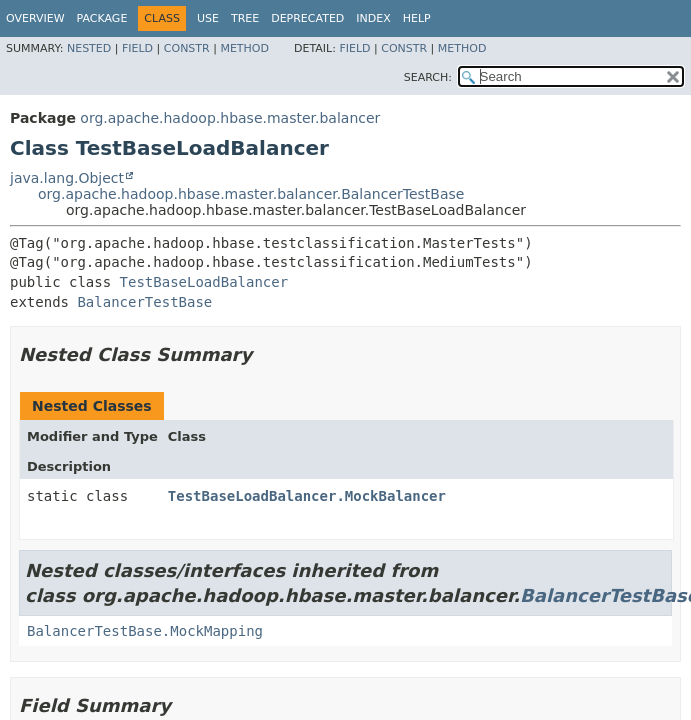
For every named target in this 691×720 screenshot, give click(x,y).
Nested (89, 48)
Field (137, 48)
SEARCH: (428, 77)
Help (417, 18)
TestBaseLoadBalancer (204, 282)
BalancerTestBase (144, 302)
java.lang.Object (67, 178)
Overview (35, 18)
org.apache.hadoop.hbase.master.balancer (230, 118)
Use (208, 18)
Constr (187, 48)
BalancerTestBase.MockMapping (145, 631)
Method (244, 48)
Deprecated (307, 18)
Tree (245, 18)
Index (373, 18)
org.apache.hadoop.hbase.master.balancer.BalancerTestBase (251, 194)
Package (102, 18)
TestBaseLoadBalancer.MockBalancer (307, 496)
